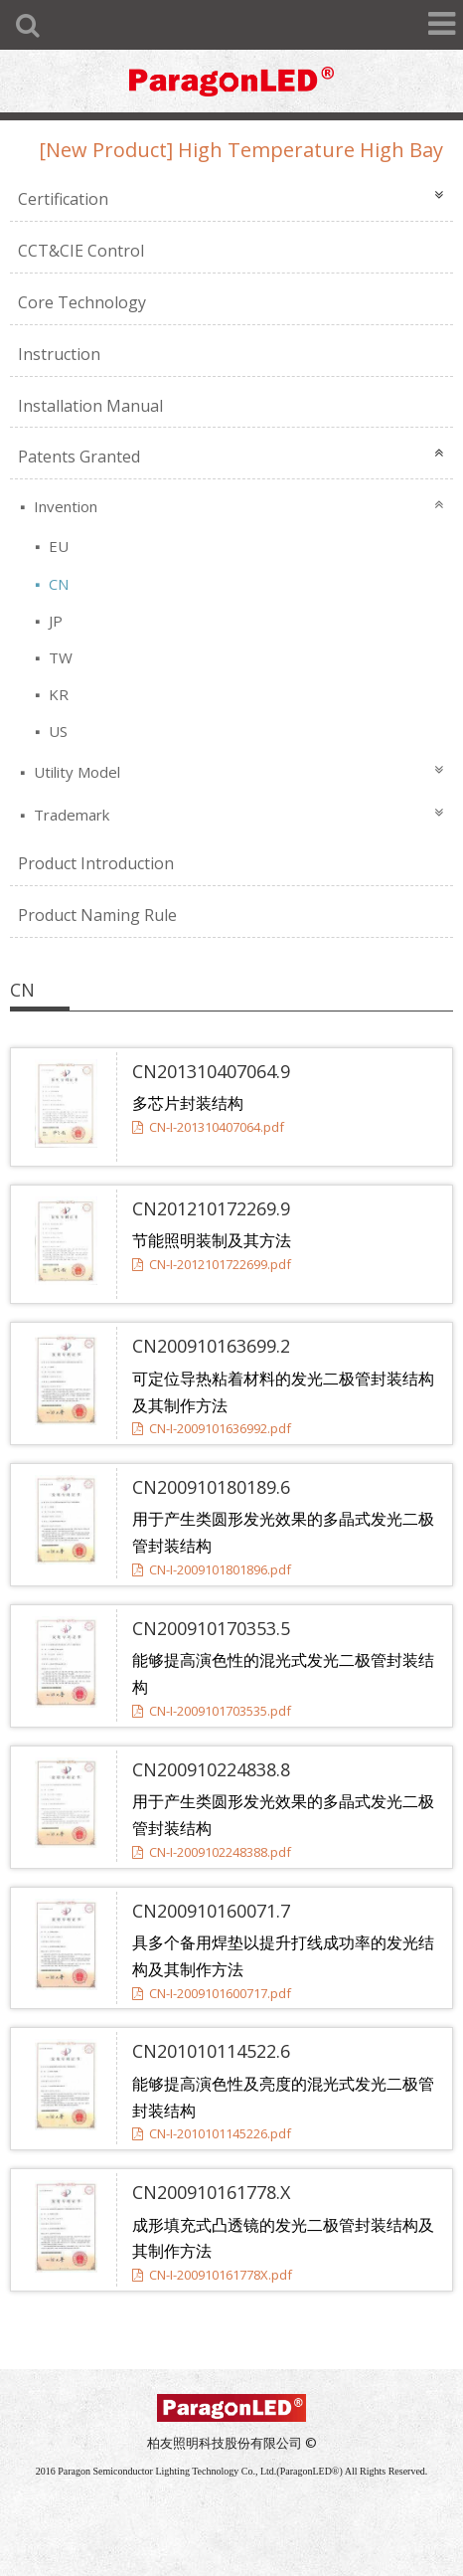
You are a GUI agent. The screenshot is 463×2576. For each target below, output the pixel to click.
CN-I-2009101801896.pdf (211, 1569)
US (56, 731)
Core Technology (82, 302)
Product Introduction (96, 863)
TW (59, 657)
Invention (63, 506)
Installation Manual (90, 406)
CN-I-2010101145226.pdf (211, 2133)
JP (54, 621)
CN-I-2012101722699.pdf (211, 1264)
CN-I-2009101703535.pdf (211, 1711)
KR (57, 694)
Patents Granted (79, 456)
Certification (63, 199)
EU (57, 546)
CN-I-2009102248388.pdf (211, 1852)
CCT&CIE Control (81, 251)
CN (57, 584)
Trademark (69, 815)
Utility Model (75, 772)
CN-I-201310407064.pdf (208, 1127)
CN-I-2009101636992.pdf (211, 1428)
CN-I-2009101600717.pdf (211, 1993)
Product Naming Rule (97, 915)
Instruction (59, 354)
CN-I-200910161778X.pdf (212, 2275)
